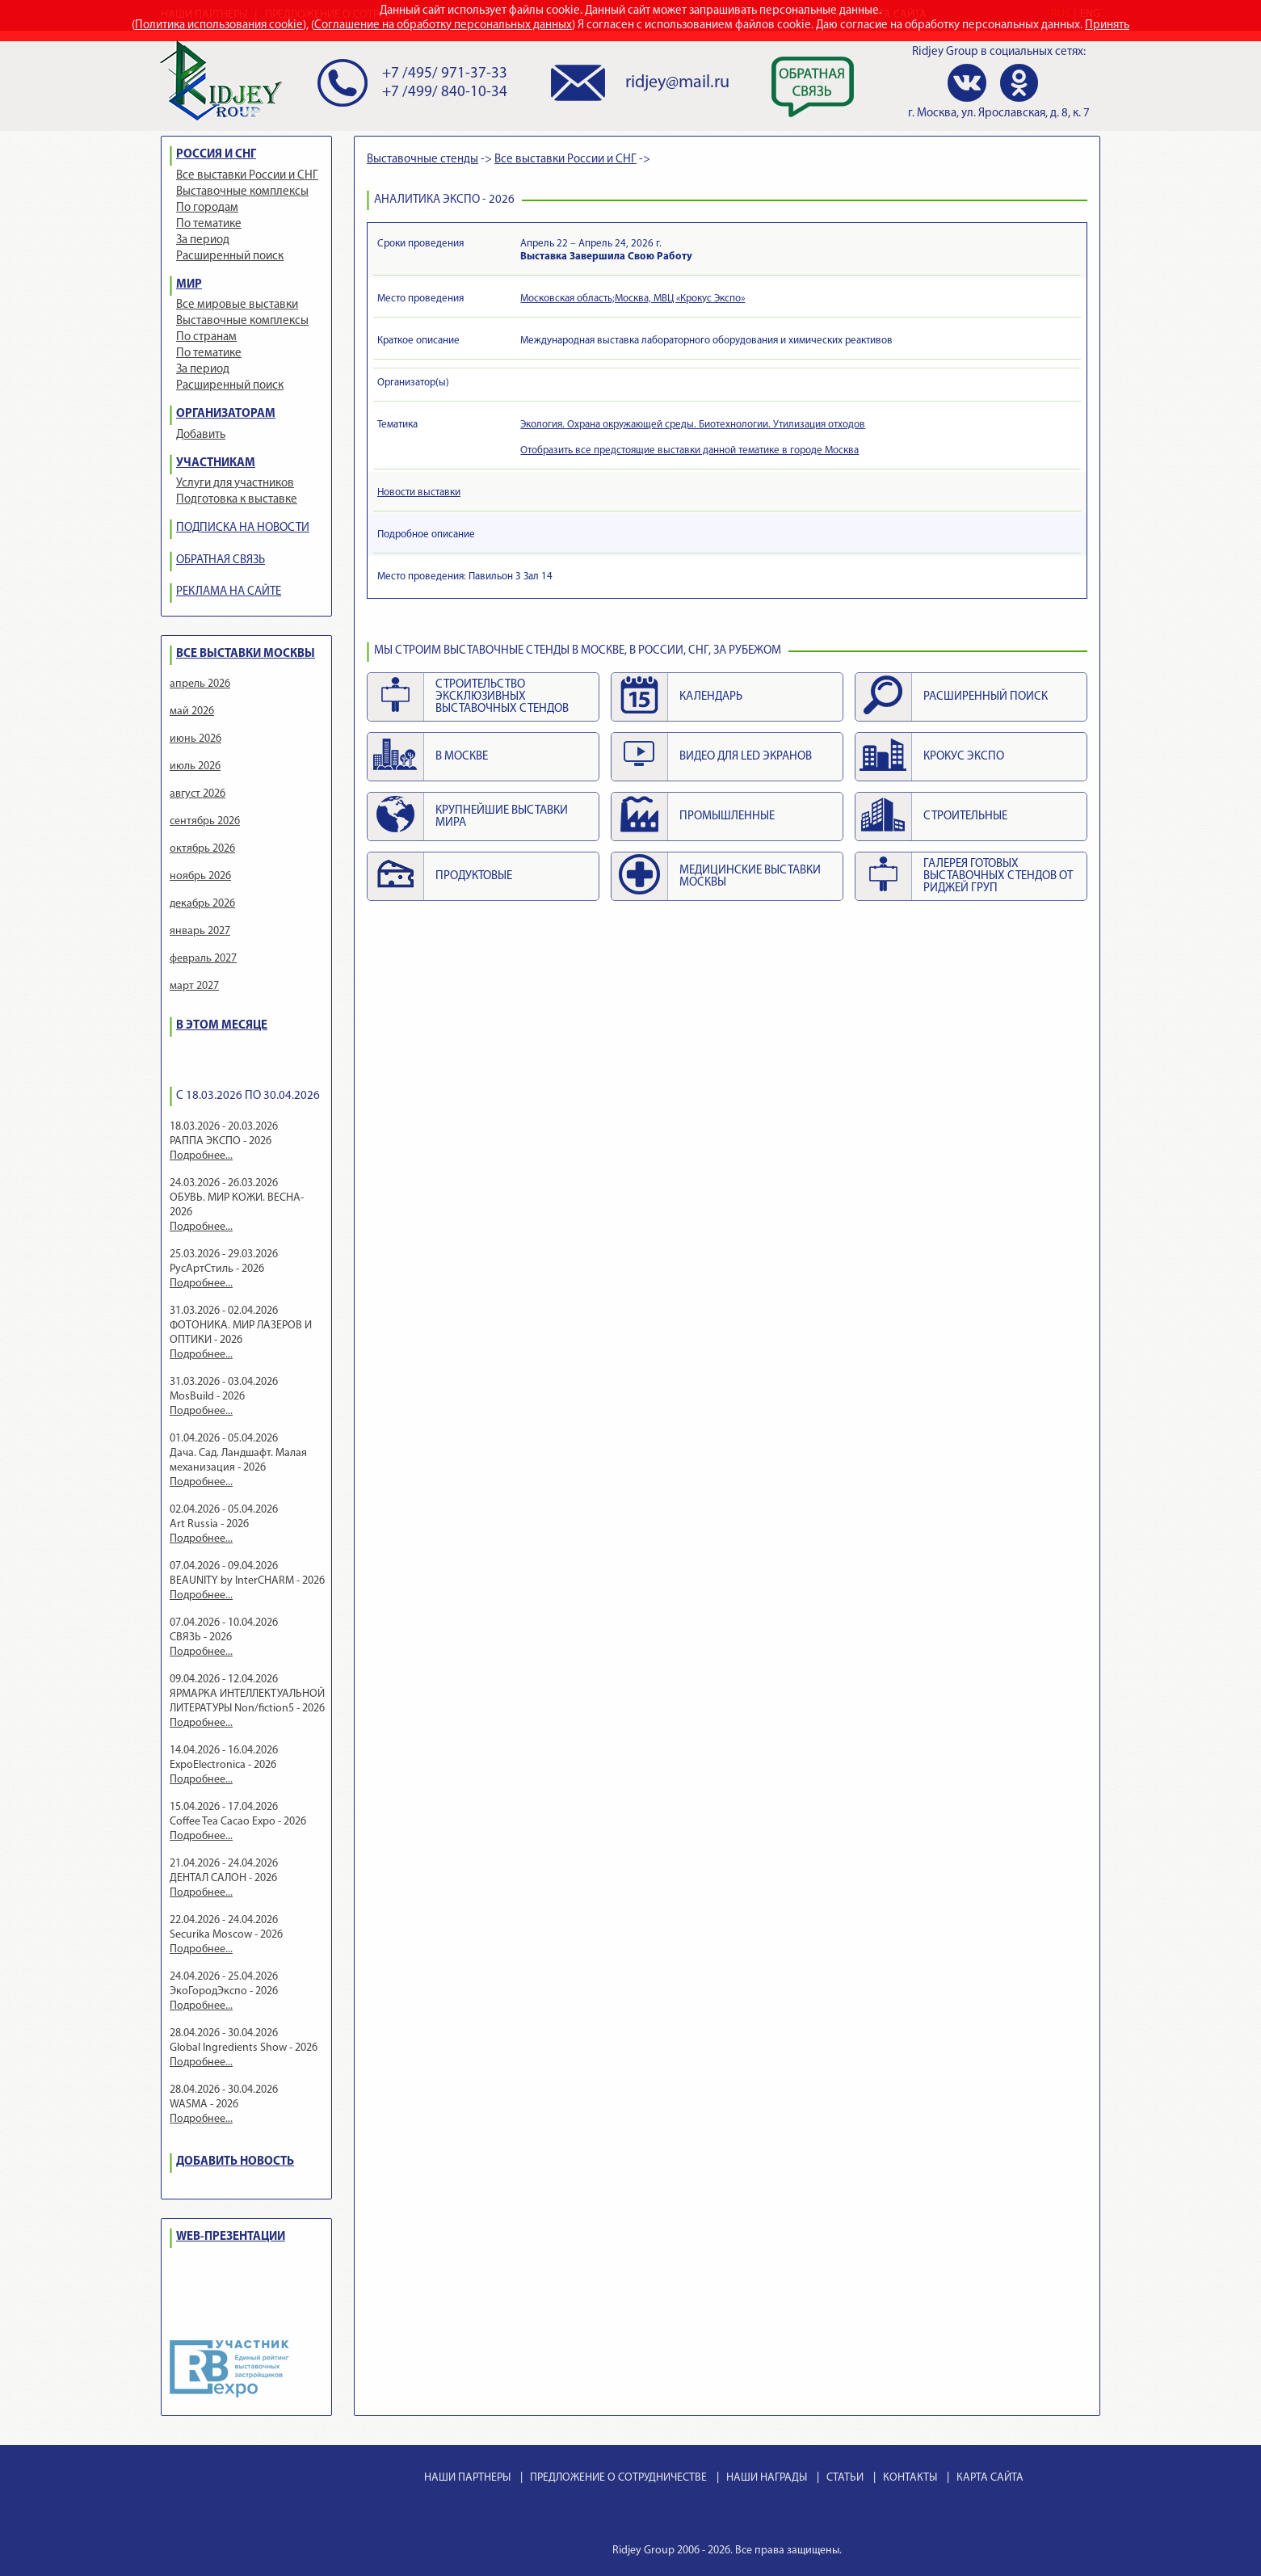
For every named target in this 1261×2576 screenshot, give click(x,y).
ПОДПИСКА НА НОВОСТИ (242, 528)
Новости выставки (418, 492)
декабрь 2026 (202, 904)
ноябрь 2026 (200, 876)
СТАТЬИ (845, 2478)
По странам (206, 337)
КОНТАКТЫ (910, 2478)
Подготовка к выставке (236, 500)
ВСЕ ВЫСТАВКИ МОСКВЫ (245, 654)
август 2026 (197, 794)
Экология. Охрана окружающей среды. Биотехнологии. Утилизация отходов (692, 424)
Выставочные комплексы (242, 192)
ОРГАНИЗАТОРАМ (225, 414)
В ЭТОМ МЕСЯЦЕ (221, 1026)
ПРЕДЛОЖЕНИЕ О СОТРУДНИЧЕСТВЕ (618, 2478)
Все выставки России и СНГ (247, 176)
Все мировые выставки (237, 305)
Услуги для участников (235, 484)
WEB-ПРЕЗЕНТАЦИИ (230, 2237)
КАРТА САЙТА (990, 2478)
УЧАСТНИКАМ (215, 463)
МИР (189, 285)
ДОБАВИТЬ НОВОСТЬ (235, 2162)
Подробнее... (201, 1156)
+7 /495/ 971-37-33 (444, 74)
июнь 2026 (195, 739)
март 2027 (194, 986)
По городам (207, 208)
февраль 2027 (203, 959)
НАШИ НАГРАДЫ (766, 2478)
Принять (1107, 25)
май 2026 (192, 711)
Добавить (200, 435)
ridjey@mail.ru (677, 83)
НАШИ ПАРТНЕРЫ (467, 2478)
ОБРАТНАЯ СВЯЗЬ (220, 560)
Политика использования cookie (219, 25)
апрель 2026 (200, 684)
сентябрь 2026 (205, 821)
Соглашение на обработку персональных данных (443, 25)
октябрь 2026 (202, 849)
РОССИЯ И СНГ (216, 155)
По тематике (209, 224)
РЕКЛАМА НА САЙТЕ (228, 592)
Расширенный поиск (230, 256)
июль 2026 (195, 766)
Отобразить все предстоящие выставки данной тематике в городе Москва (689, 450)
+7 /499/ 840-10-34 (444, 92)
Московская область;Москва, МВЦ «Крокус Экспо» (632, 298)
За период (202, 240)
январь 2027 (200, 931)
